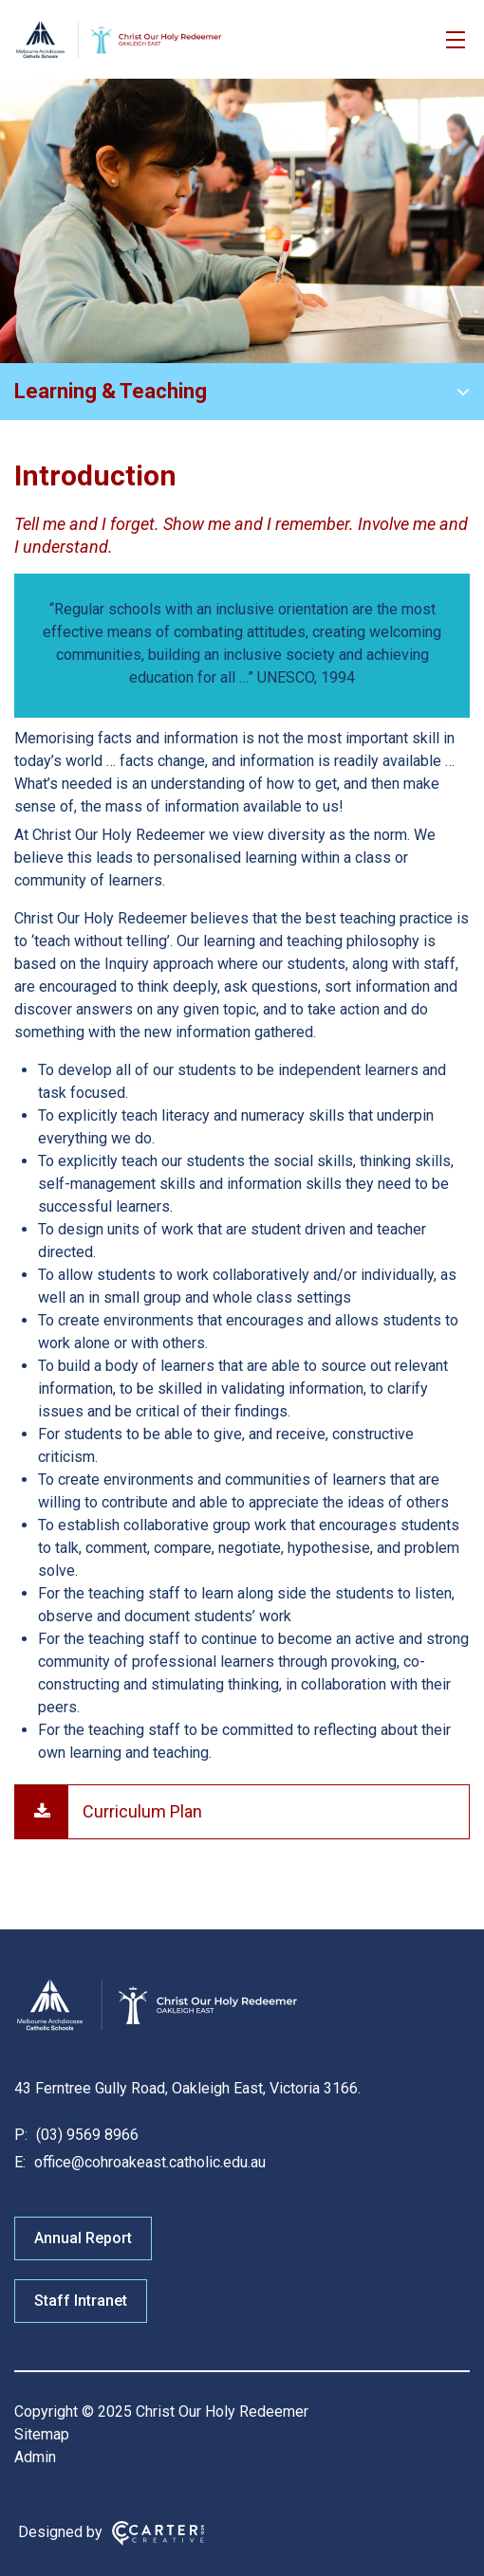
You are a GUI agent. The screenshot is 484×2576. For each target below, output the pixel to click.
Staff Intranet (80, 2301)
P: (21, 2135)
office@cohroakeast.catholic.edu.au (148, 2162)
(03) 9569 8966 (85, 2135)
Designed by (60, 2532)
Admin (35, 2457)
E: (20, 2162)
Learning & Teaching (110, 391)
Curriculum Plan (142, 1811)
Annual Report (83, 2238)
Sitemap (41, 2434)
